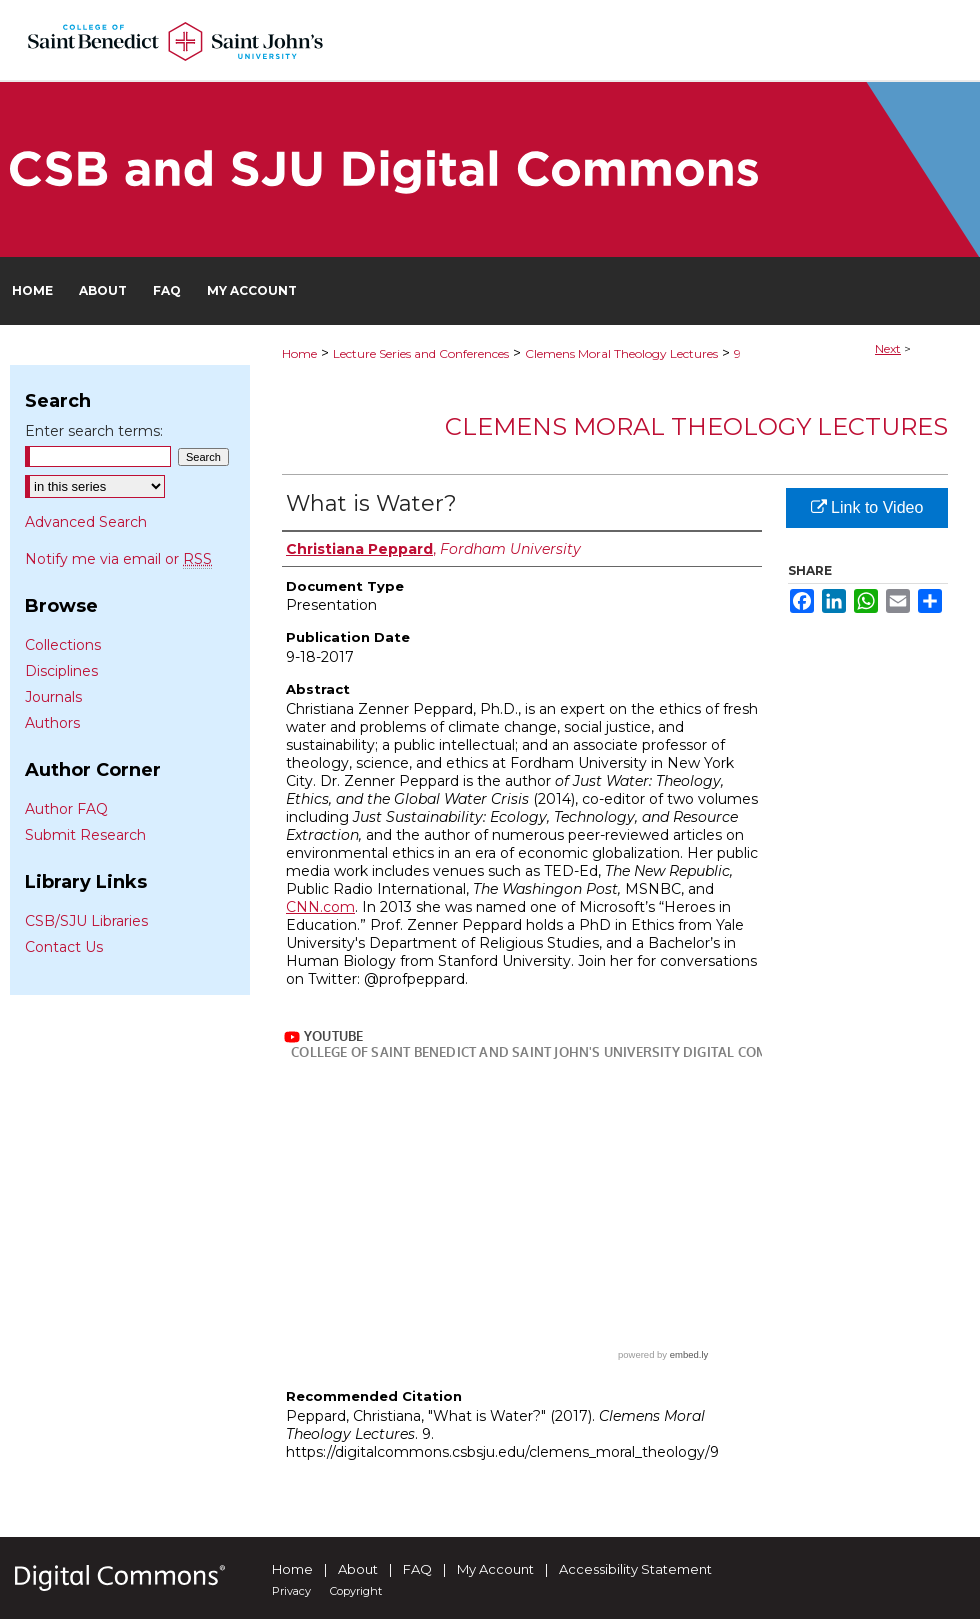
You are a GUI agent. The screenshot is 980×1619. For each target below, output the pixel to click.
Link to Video (867, 507)
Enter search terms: (94, 431)
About (358, 1569)
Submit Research (85, 835)
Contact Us (64, 947)
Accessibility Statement (635, 1569)
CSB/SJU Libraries (86, 921)
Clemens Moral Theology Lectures (621, 353)
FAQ (417, 1569)
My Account (495, 1569)
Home (299, 353)
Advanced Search (86, 522)
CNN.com (320, 907)
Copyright (356, 1591)
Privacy (291, 1591)
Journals (53, 697)
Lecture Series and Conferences (421, 353)
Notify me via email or (118, 559)
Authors (52, 723)
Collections (63, 645)
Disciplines (61, 671)
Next (888, 348)
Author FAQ (66, 809)
